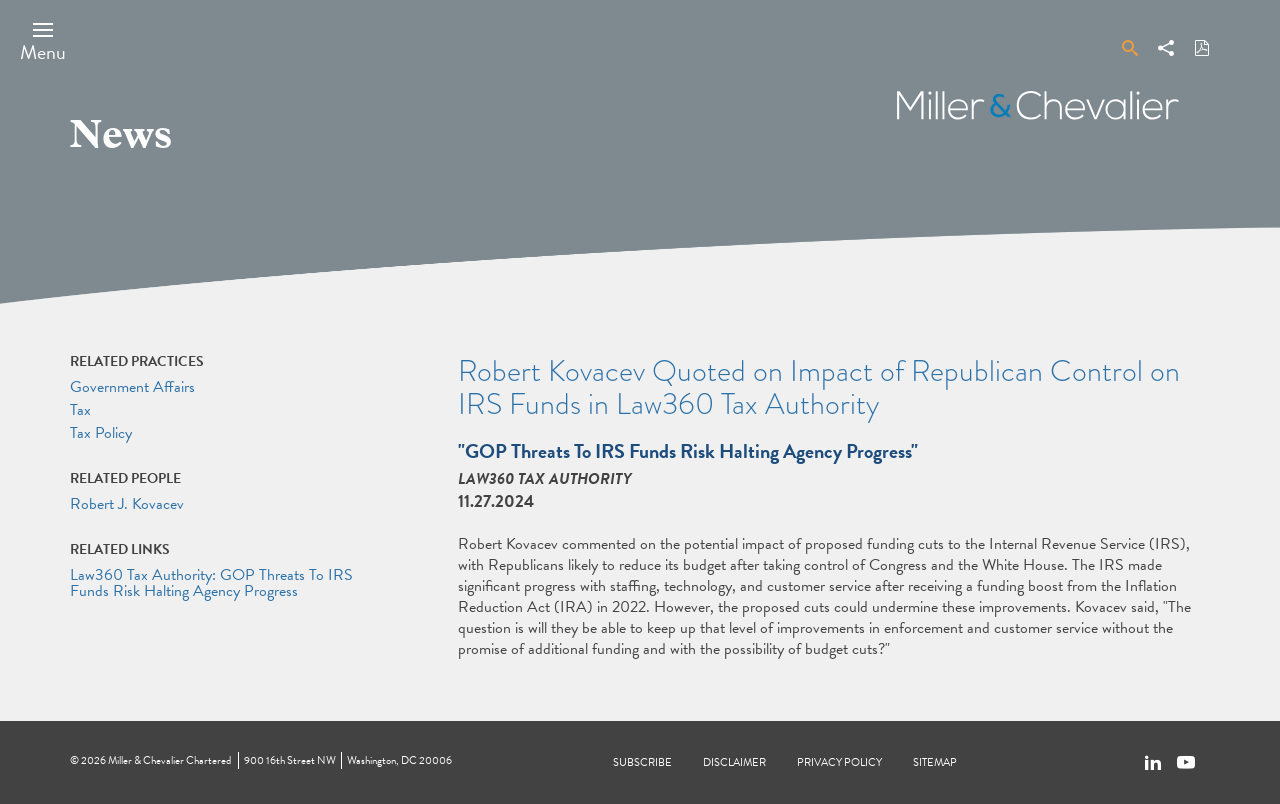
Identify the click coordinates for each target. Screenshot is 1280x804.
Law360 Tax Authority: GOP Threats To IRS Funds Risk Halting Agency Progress (211, 583)
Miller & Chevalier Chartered (169, 760)
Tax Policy (101, 433)
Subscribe (642, 762)
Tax (80, 410)
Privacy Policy (839, 762)
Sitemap (935, 762)
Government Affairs (132, 387)
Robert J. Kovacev (127, 504)
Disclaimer (734, 762)
